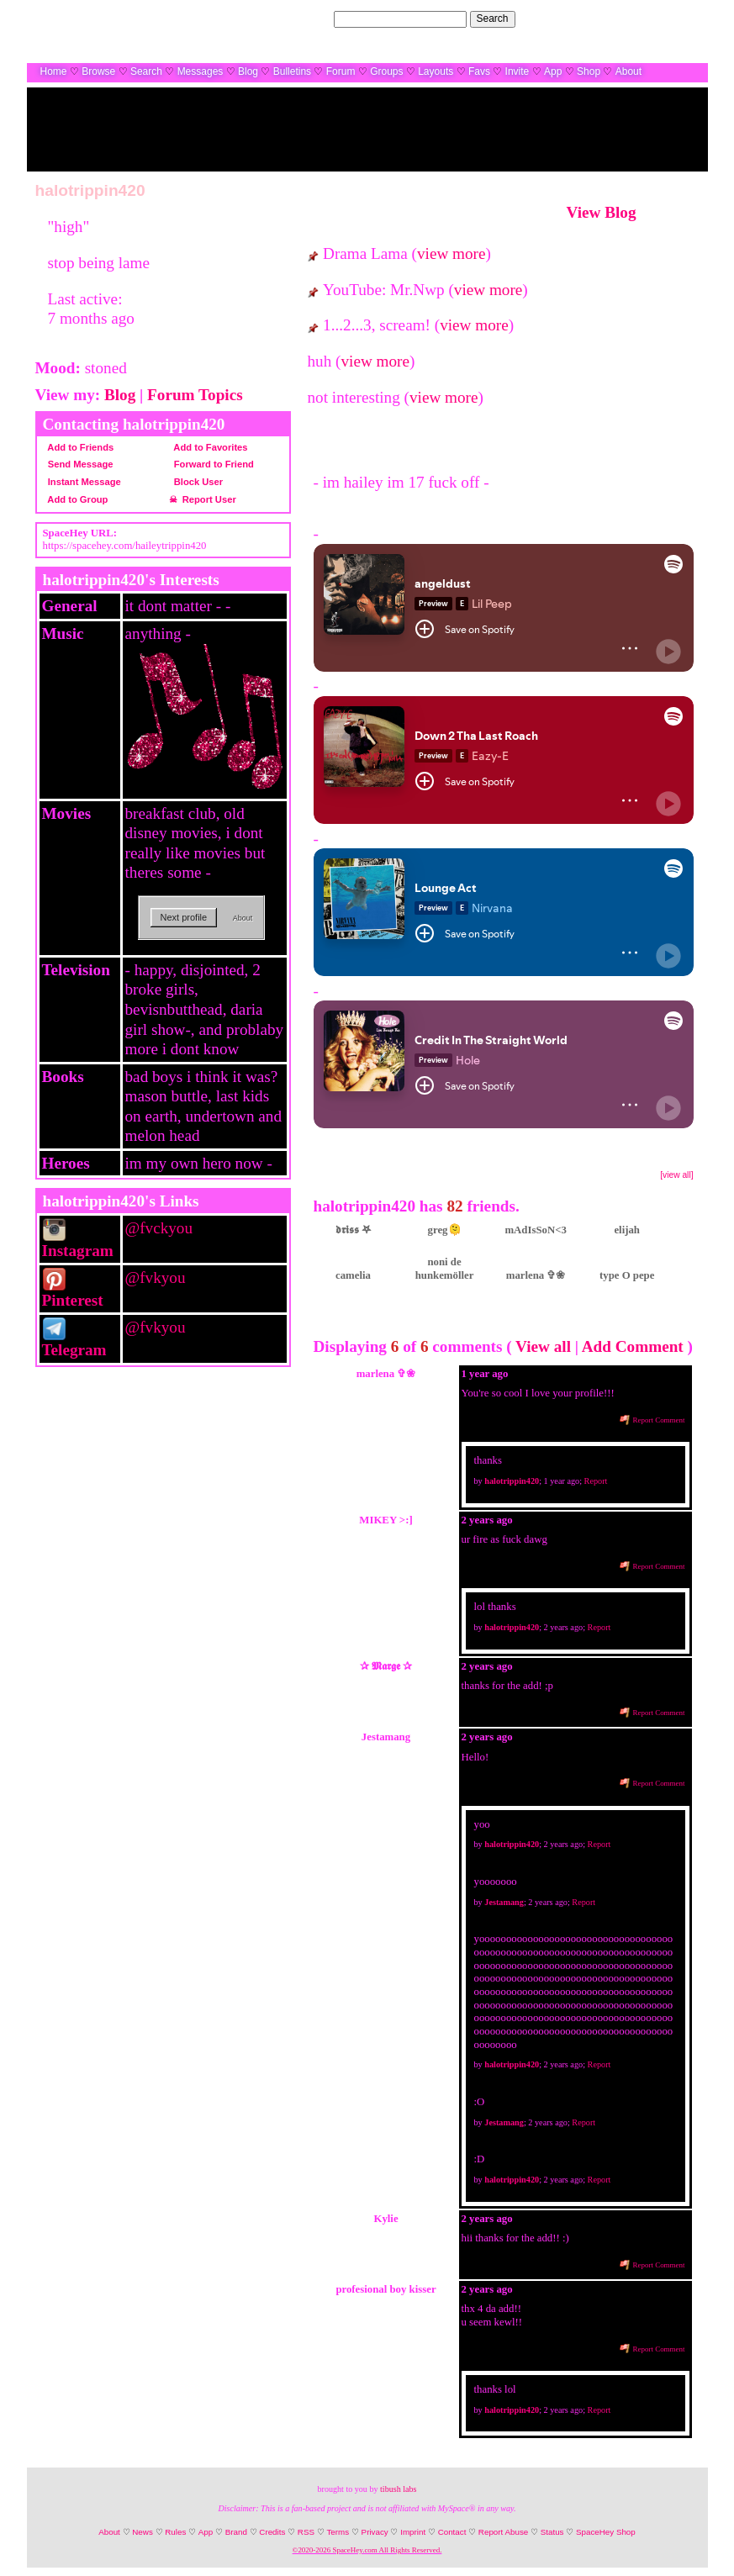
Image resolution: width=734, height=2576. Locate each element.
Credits (272, 2531)
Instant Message (82, 482)
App (553, 71)
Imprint (412, 2531)
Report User (206, 499)
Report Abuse (503, 2531)
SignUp (682, 18)
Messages (200, 71)
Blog (248, 71)
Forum (341, 71)
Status (552, 2531)
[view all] (676, 1175)
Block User (196, 482)
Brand (236, 2531)
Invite (517, 71)
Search (493, 18)
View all (543, 1346)
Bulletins (292, 71)
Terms (337, 2531)
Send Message (78, 464)
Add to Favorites (208, 447)
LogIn (644, 18)
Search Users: (299, 18)
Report (596, 1481)
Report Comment (652, 1420)
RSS (306, 2531)
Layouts (435, 71)
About (628, 71)
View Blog (601, 212)
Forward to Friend (211, 464)
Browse (98, 71)
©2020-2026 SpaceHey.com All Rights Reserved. (367, 2550)
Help (614, 18)
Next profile (184, 917)
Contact (452, 2531)
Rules (175, 2531)
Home (53, 71)
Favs (479, 71)
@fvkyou (155, 1277)
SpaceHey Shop (606, 2531)
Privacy (375, 2531)
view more (451, 253)
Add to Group (75, 499)
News (142, 2531)
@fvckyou (159, 1228)
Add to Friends (78, 447)
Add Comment (633, 1346)
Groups (386, 71)
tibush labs (398, 2489)
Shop (588, 71)
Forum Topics (195, 395)
